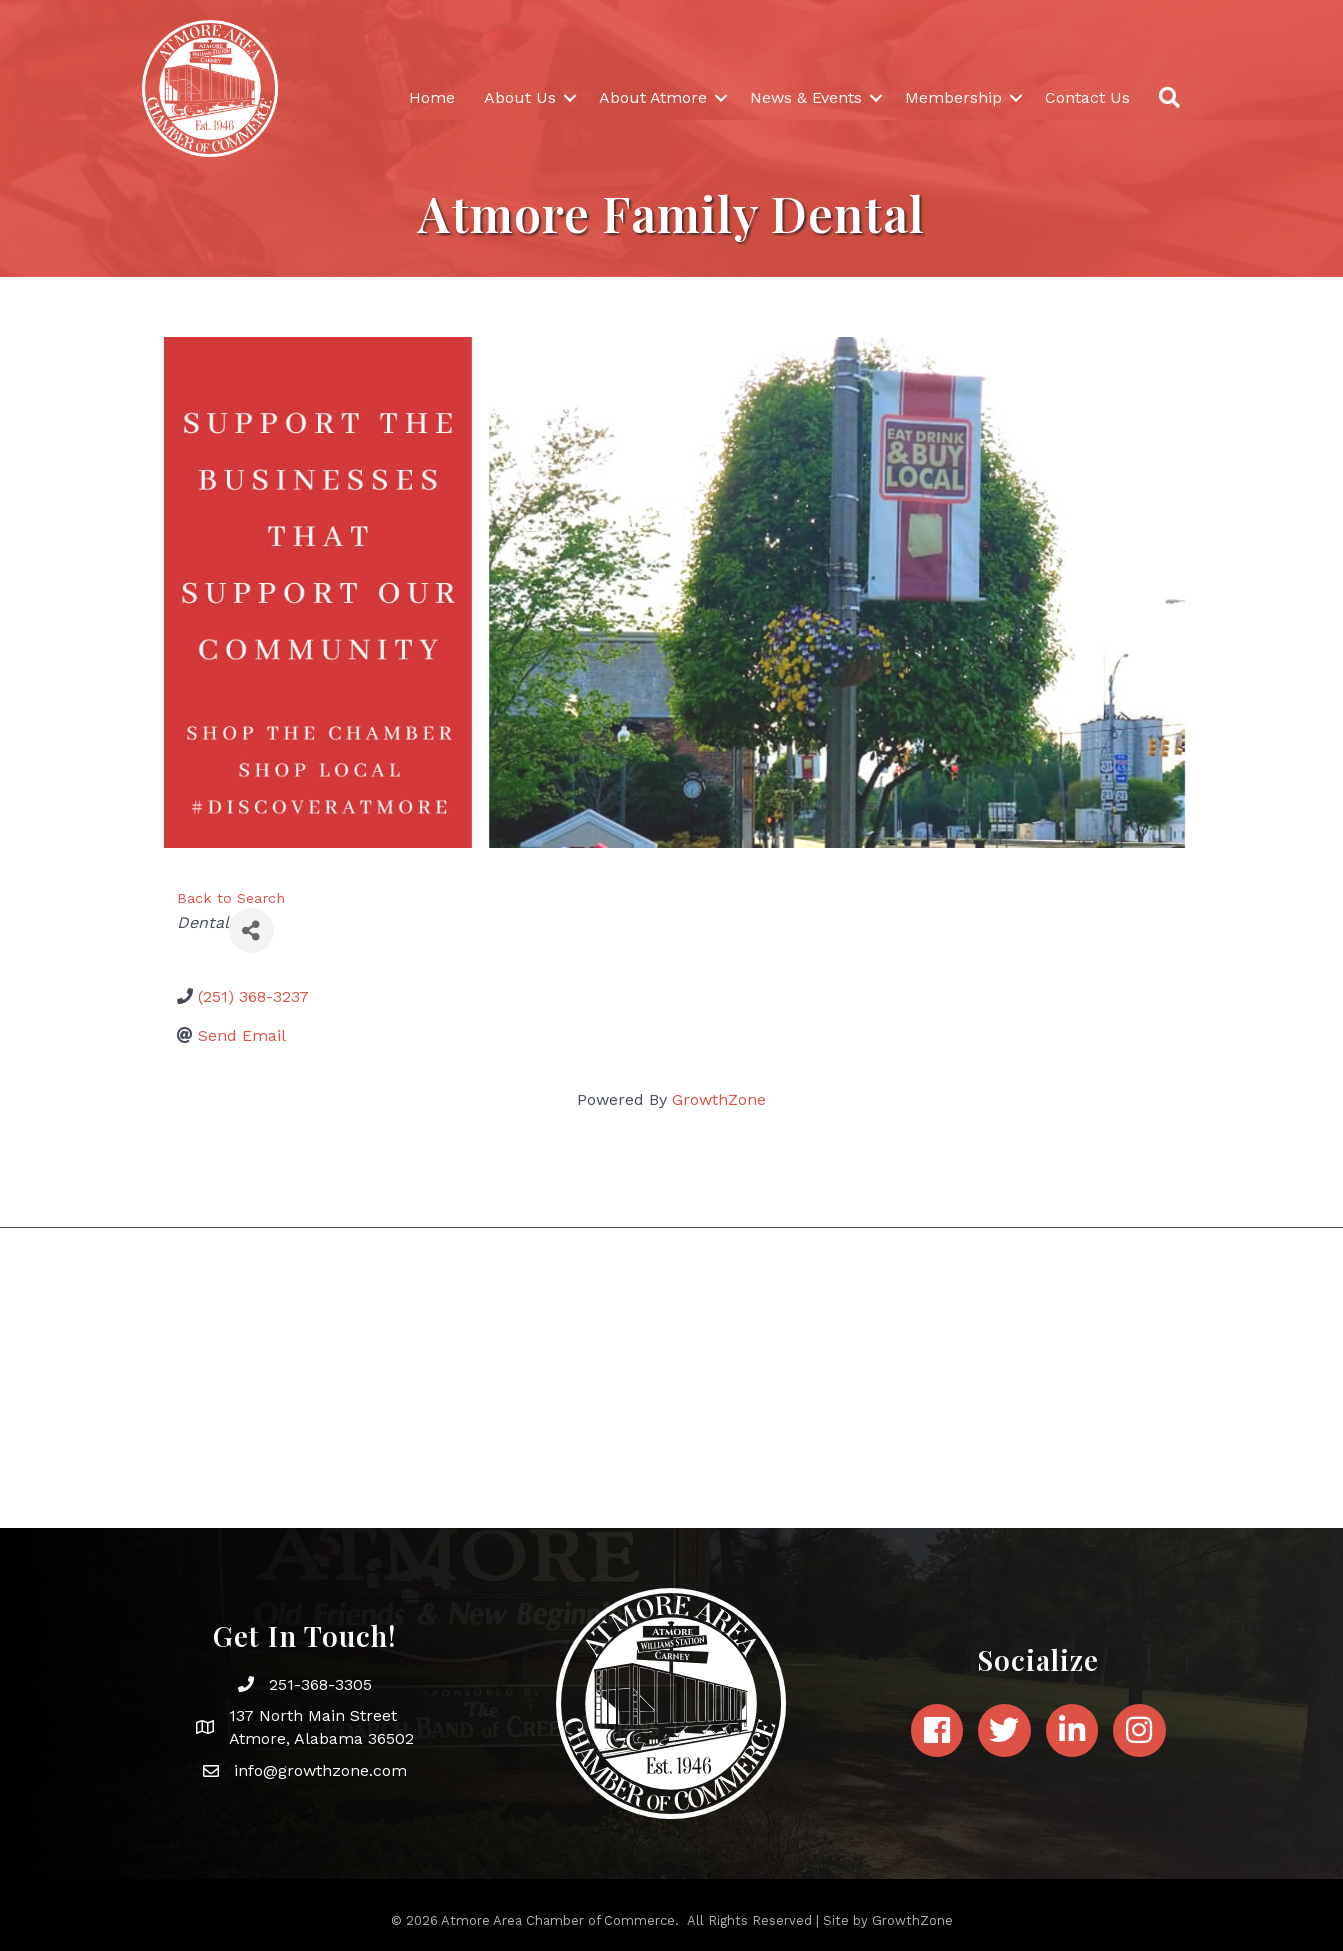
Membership (953, 97)
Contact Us (1087, 97)
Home (432, 97)
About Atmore (653, 97)
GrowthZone (719, 1099)
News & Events (806, 97)
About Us (520, 97)
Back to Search (231, 898)
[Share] (251, 930)
